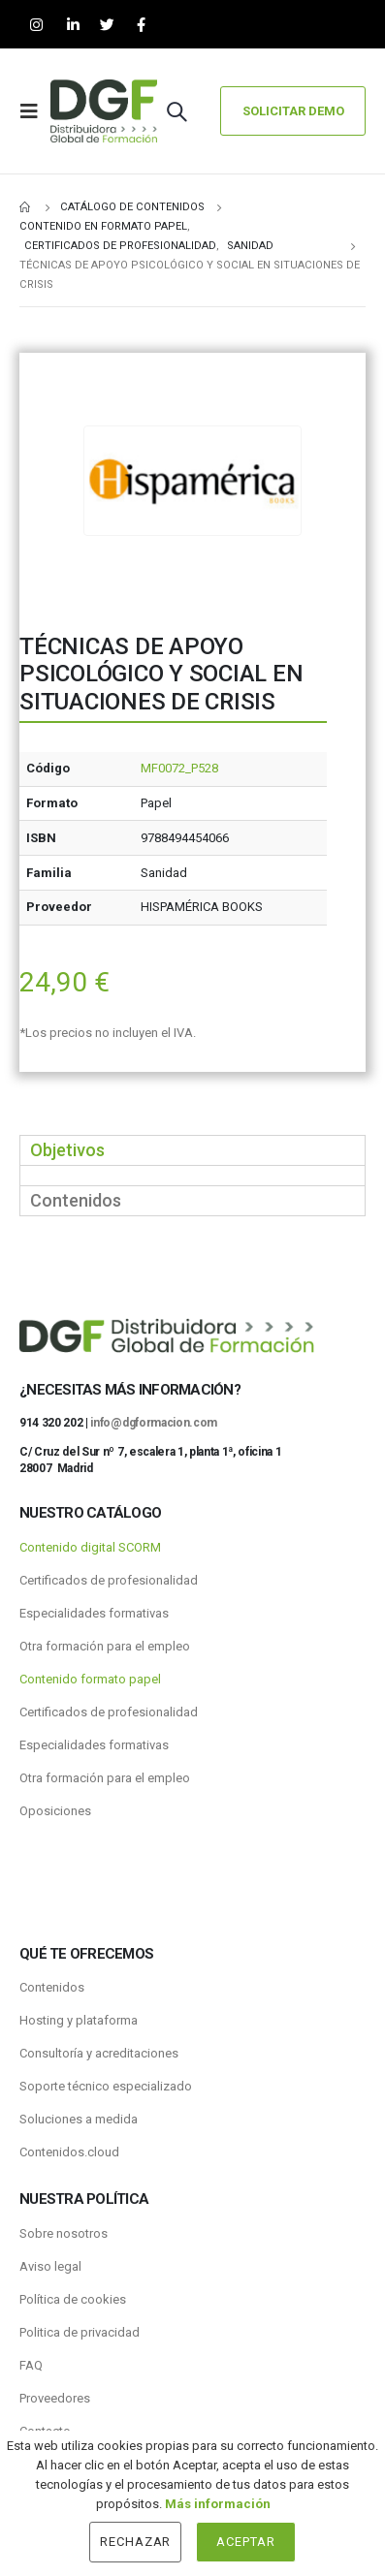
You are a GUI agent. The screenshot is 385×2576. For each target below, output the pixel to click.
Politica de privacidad (79, 2332)
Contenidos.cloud (69, 2152)
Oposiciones (55, 1811)
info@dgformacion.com (153, 1422)
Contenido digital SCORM (90, 1547)
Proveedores (54, 2398)
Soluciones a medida (78, 2119)
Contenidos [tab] (75, 1200)
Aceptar (245, 2541)
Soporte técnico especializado (105, 2086)
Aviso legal (50, 2266)
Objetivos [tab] (67, 1150)
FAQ (31, 2365)
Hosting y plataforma (78, 2020)
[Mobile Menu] (34, 111)
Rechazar (136, 2541)
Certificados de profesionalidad (108, 1580)
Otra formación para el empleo (104, 1646)
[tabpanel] (192, 1175)
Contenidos (51, 1987)
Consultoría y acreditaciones (98, 2053)
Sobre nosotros (63, 2233)
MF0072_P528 (179, 768)
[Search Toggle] (176, 111)
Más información (218, 2504)
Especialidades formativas (94, 1613)
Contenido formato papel (90, 1679)
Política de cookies (72, 2299)
